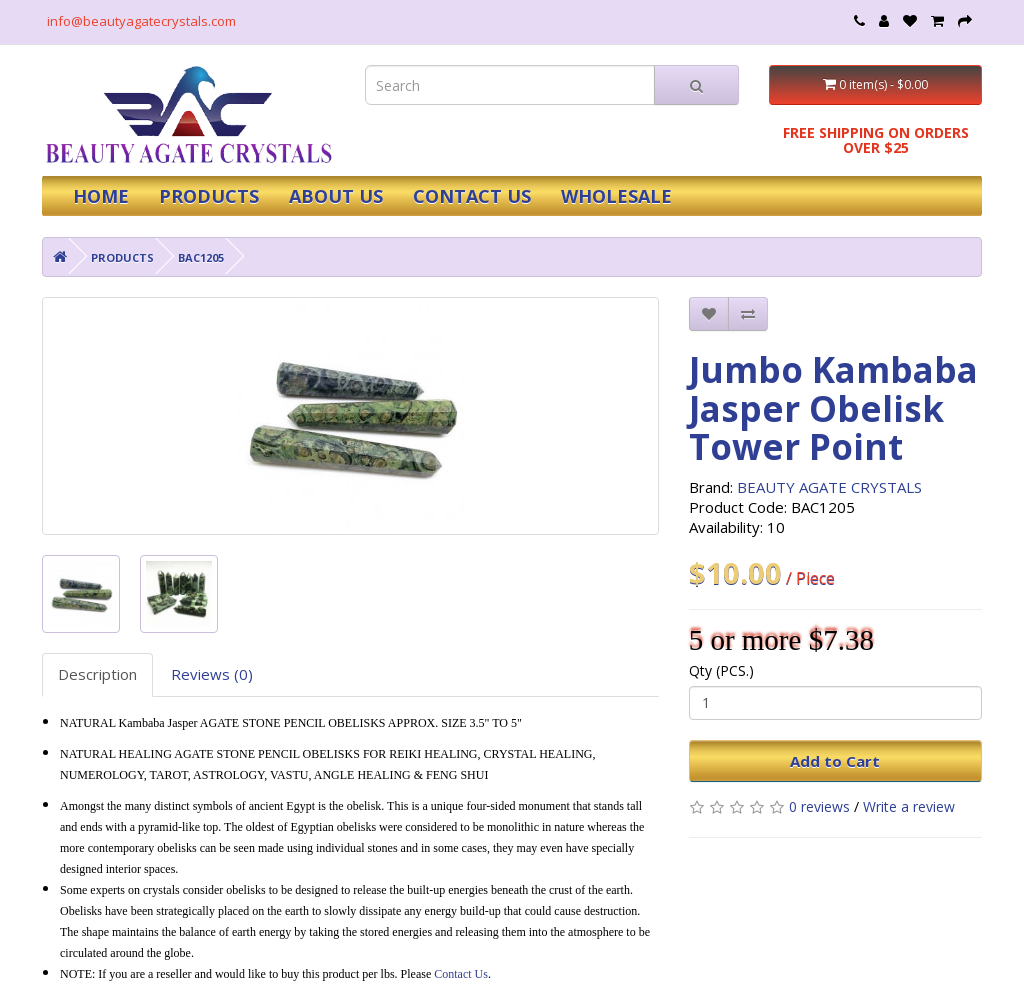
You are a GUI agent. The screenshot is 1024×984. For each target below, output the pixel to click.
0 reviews (819, 806)
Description (97, 674)
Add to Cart (835, 761)
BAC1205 (201, 257)
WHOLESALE (616, 196)
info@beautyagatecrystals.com (141, 21)
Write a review (909, 806)
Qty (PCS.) (721, 670)
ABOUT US (336, 196)
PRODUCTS (209, 196)
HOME (101, 196)
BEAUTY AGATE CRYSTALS (829, 487)
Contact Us (461, 974)
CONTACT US (472, 196)
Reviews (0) (212, 674)
